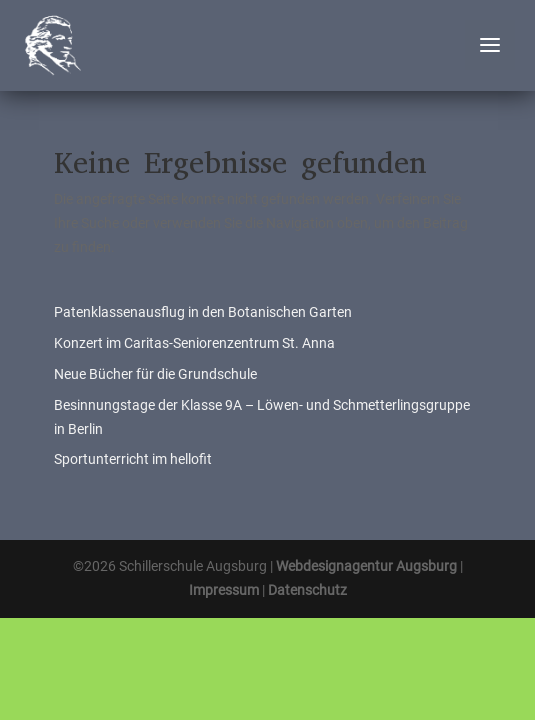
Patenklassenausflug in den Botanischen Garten (203, 312)
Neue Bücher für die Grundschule (155, 374)
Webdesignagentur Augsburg (366, 566)
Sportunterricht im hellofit (133, 459)
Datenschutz (307, 590)
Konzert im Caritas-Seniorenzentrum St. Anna (194, 343)
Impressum (224, 590)
